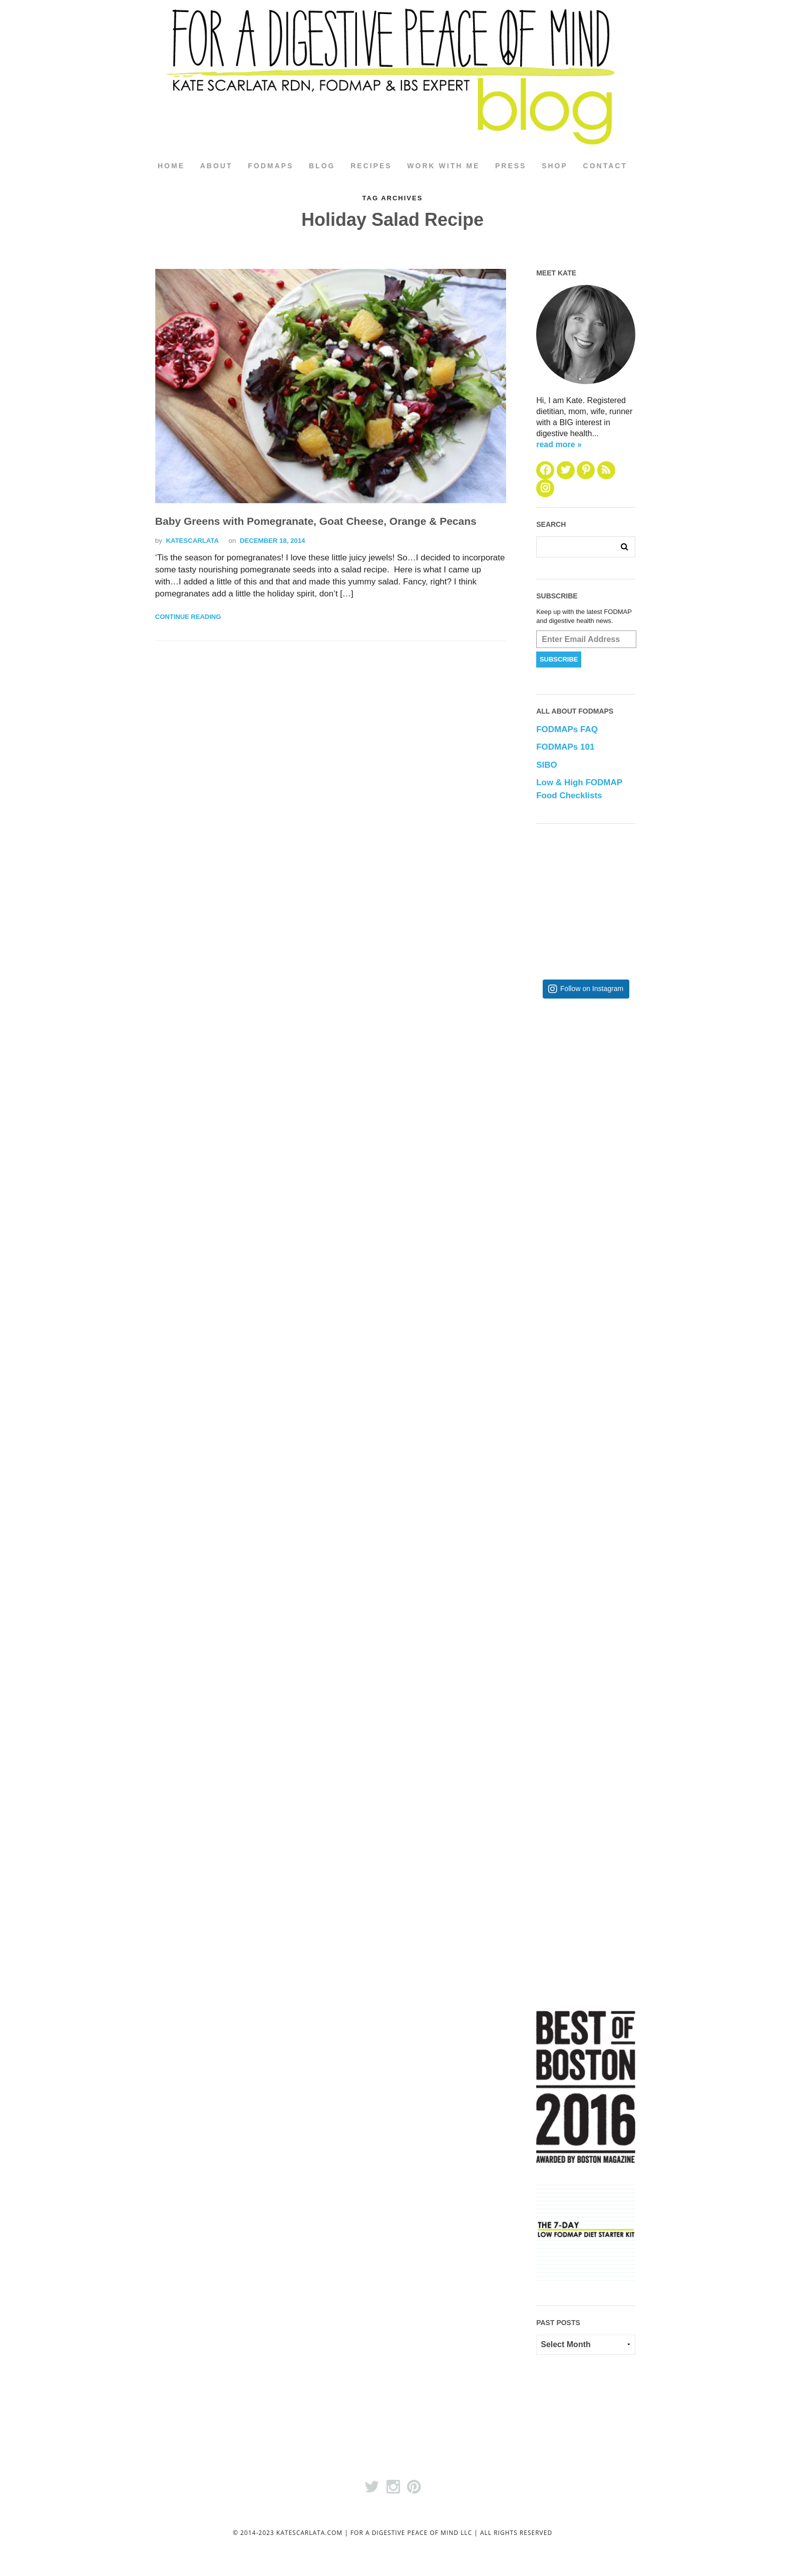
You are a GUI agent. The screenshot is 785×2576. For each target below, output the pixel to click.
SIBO (546, 765)
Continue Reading (188, 617)
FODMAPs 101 (565, 747)
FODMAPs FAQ (567, 730)
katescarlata (192, 540)
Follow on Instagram (591, 989)
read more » (559, 444)
